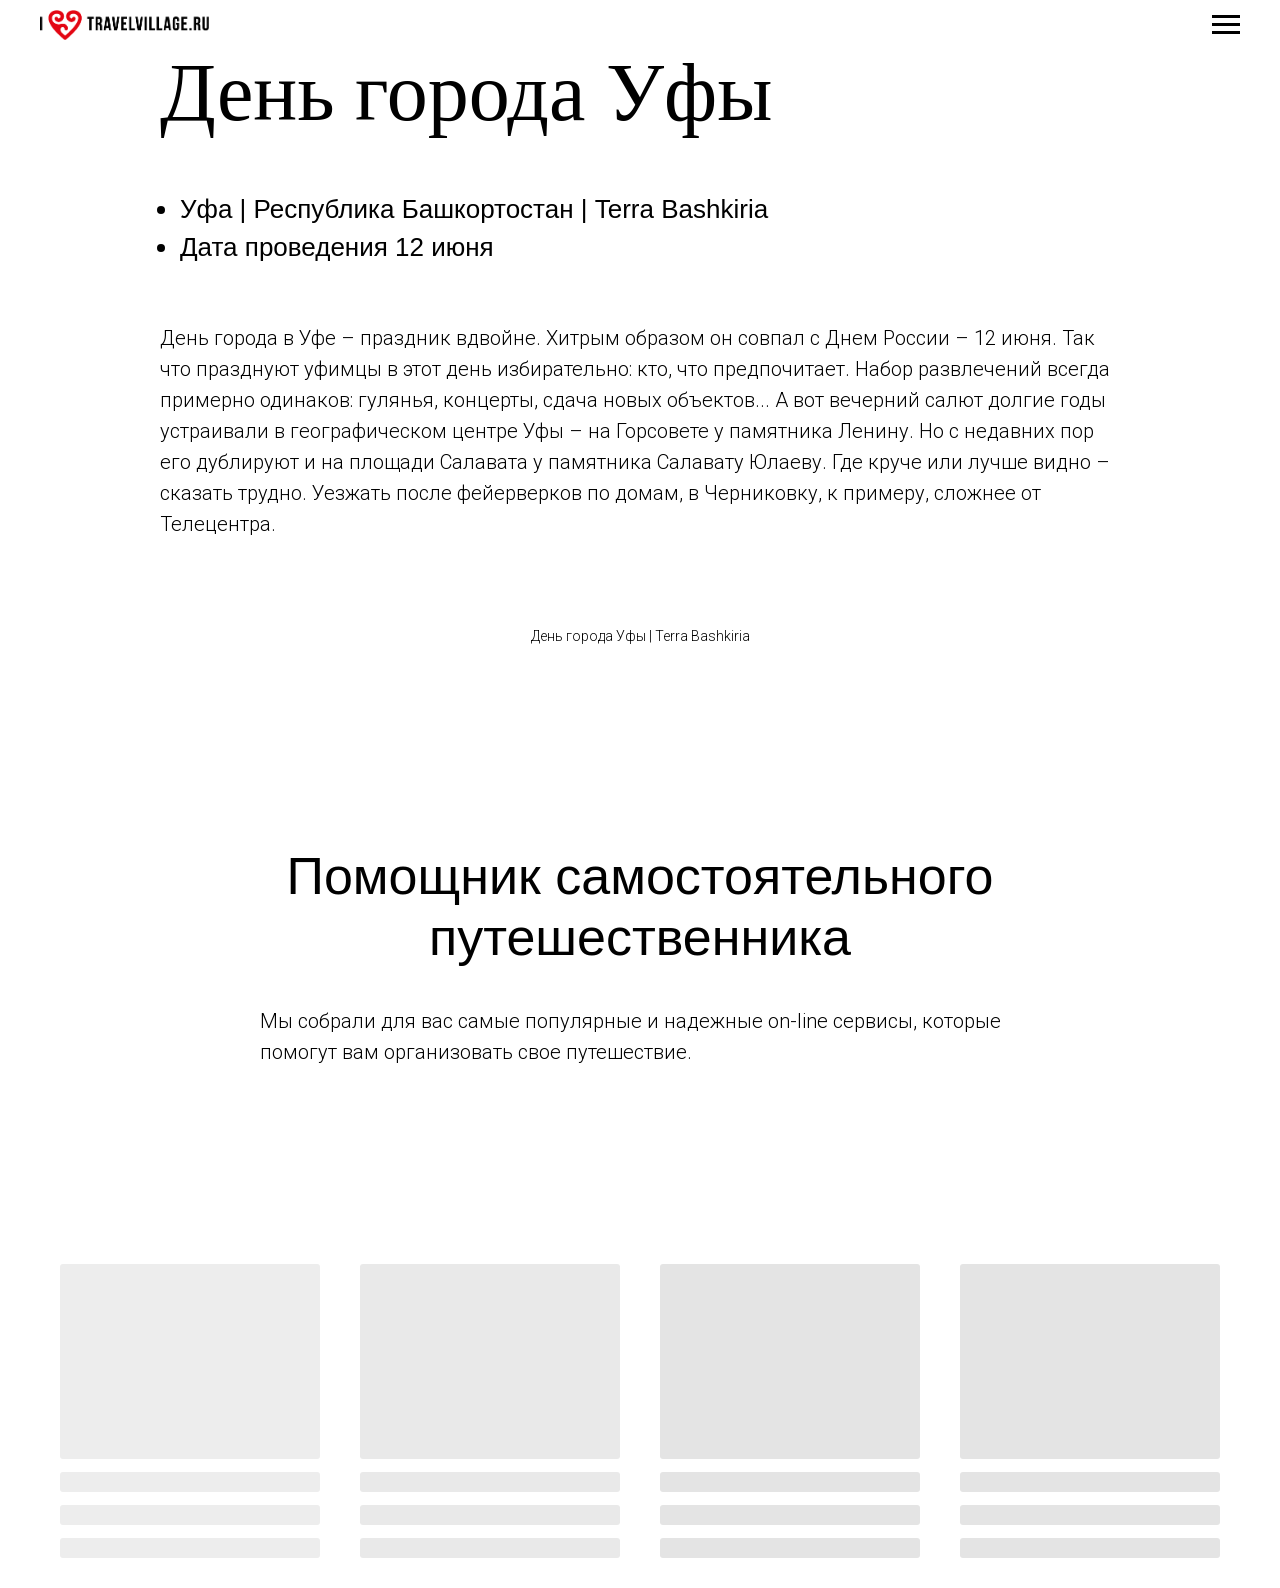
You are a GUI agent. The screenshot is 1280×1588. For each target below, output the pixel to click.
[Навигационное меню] (1226, 25)
